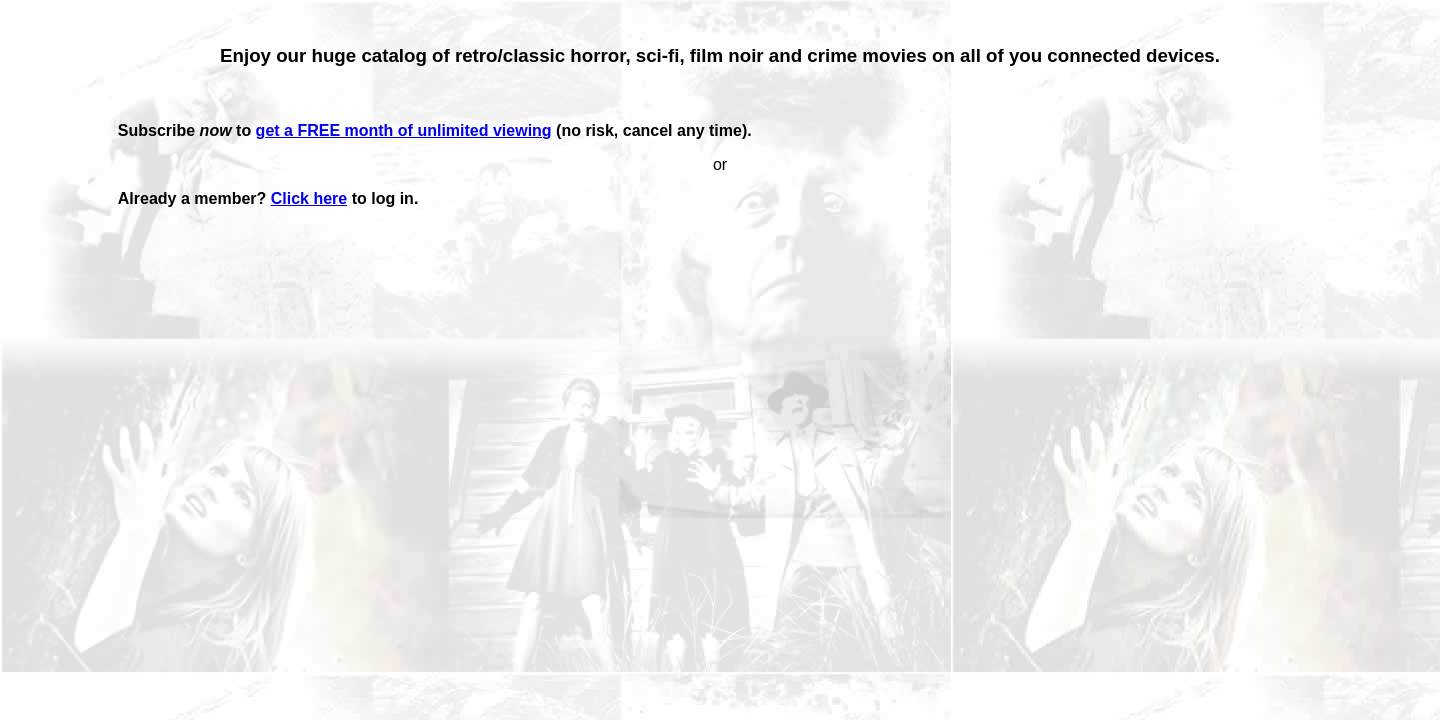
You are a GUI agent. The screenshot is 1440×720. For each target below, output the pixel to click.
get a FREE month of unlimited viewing (404, 130)
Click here (309, 198)
